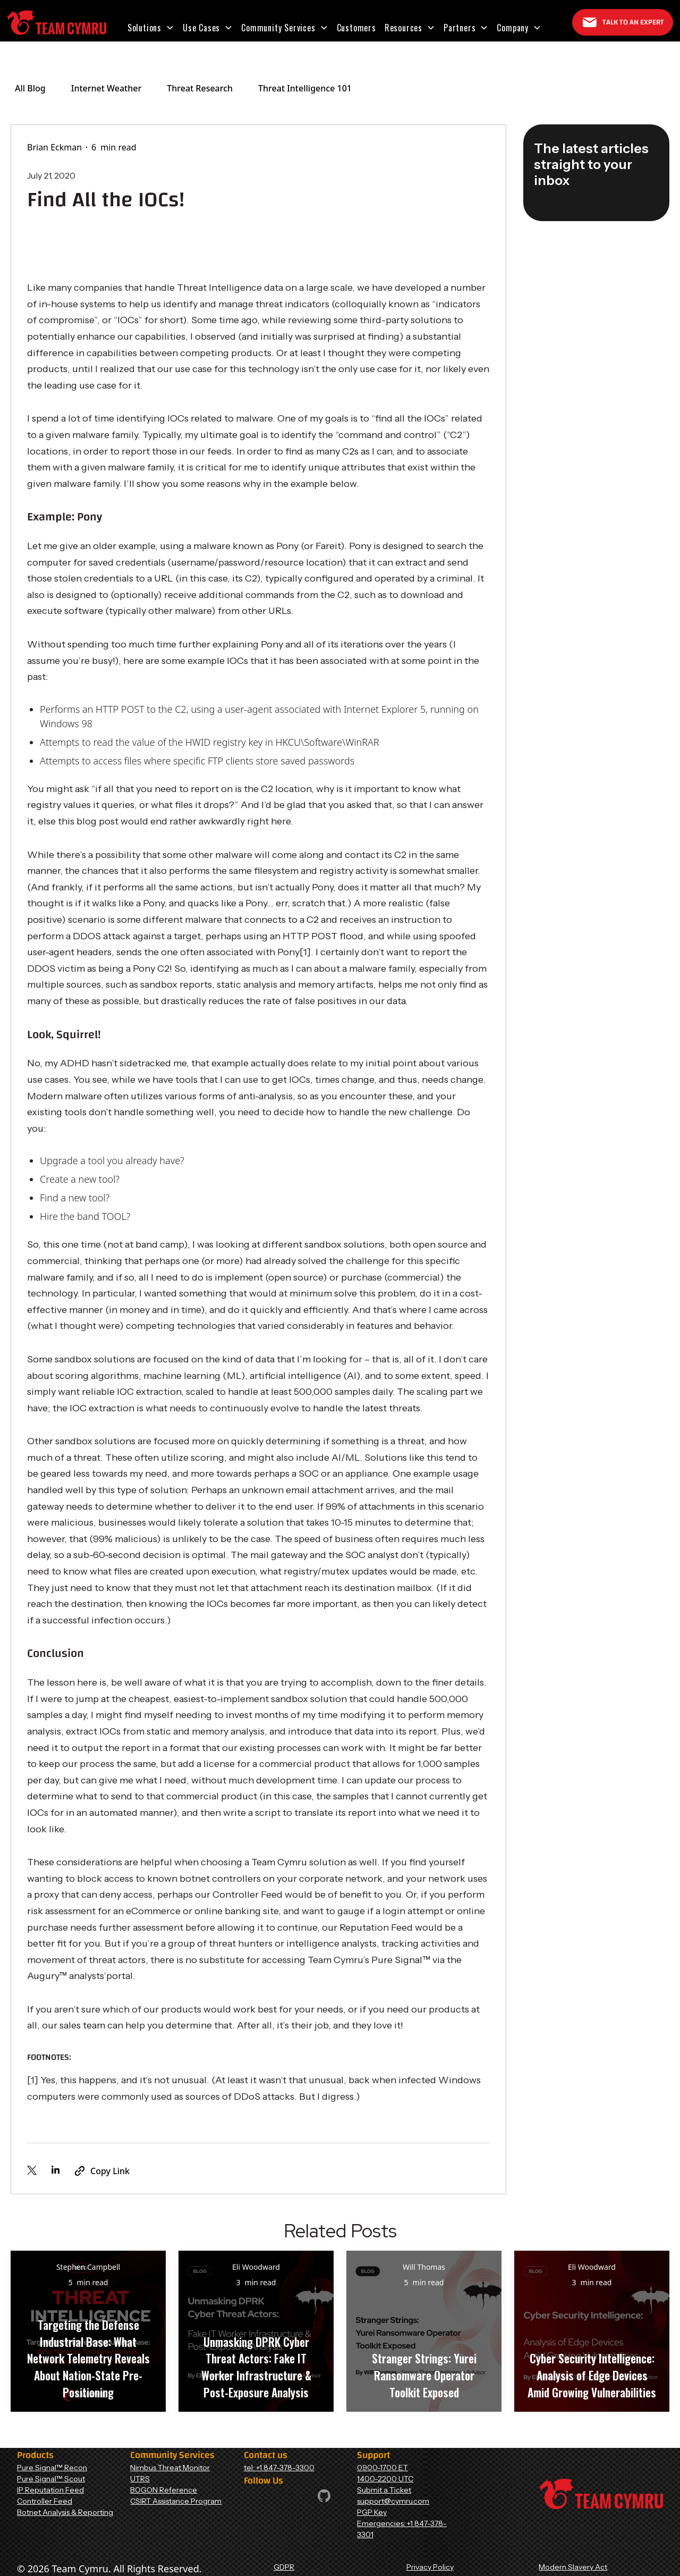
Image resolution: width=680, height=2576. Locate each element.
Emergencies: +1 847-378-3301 (402, 2529)
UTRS (140, 2479)
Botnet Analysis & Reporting (65, 2512)
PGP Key (372, 2512)
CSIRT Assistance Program (176, 2501)
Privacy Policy (430, 2567)
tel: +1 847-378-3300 (279, 2467)
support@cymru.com (393, 2501)
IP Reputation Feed (50, 2490)
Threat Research (200, 88)
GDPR (284, 2567)
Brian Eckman (54, 147)
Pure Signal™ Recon (52, 2467)
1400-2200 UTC (385, 2479)
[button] (150, 27)
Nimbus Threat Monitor (170, 2467)
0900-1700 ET (382, 2467)
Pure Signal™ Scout (51, 2479)
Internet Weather (106, 88)
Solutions (145, 27)
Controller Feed (44, 2501)
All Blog (30, 88)
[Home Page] (56, 22)
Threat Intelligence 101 (305, 88)
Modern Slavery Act (573, 2567)
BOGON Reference (163, 2490)
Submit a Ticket (384, 2490)
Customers (356, 27)
